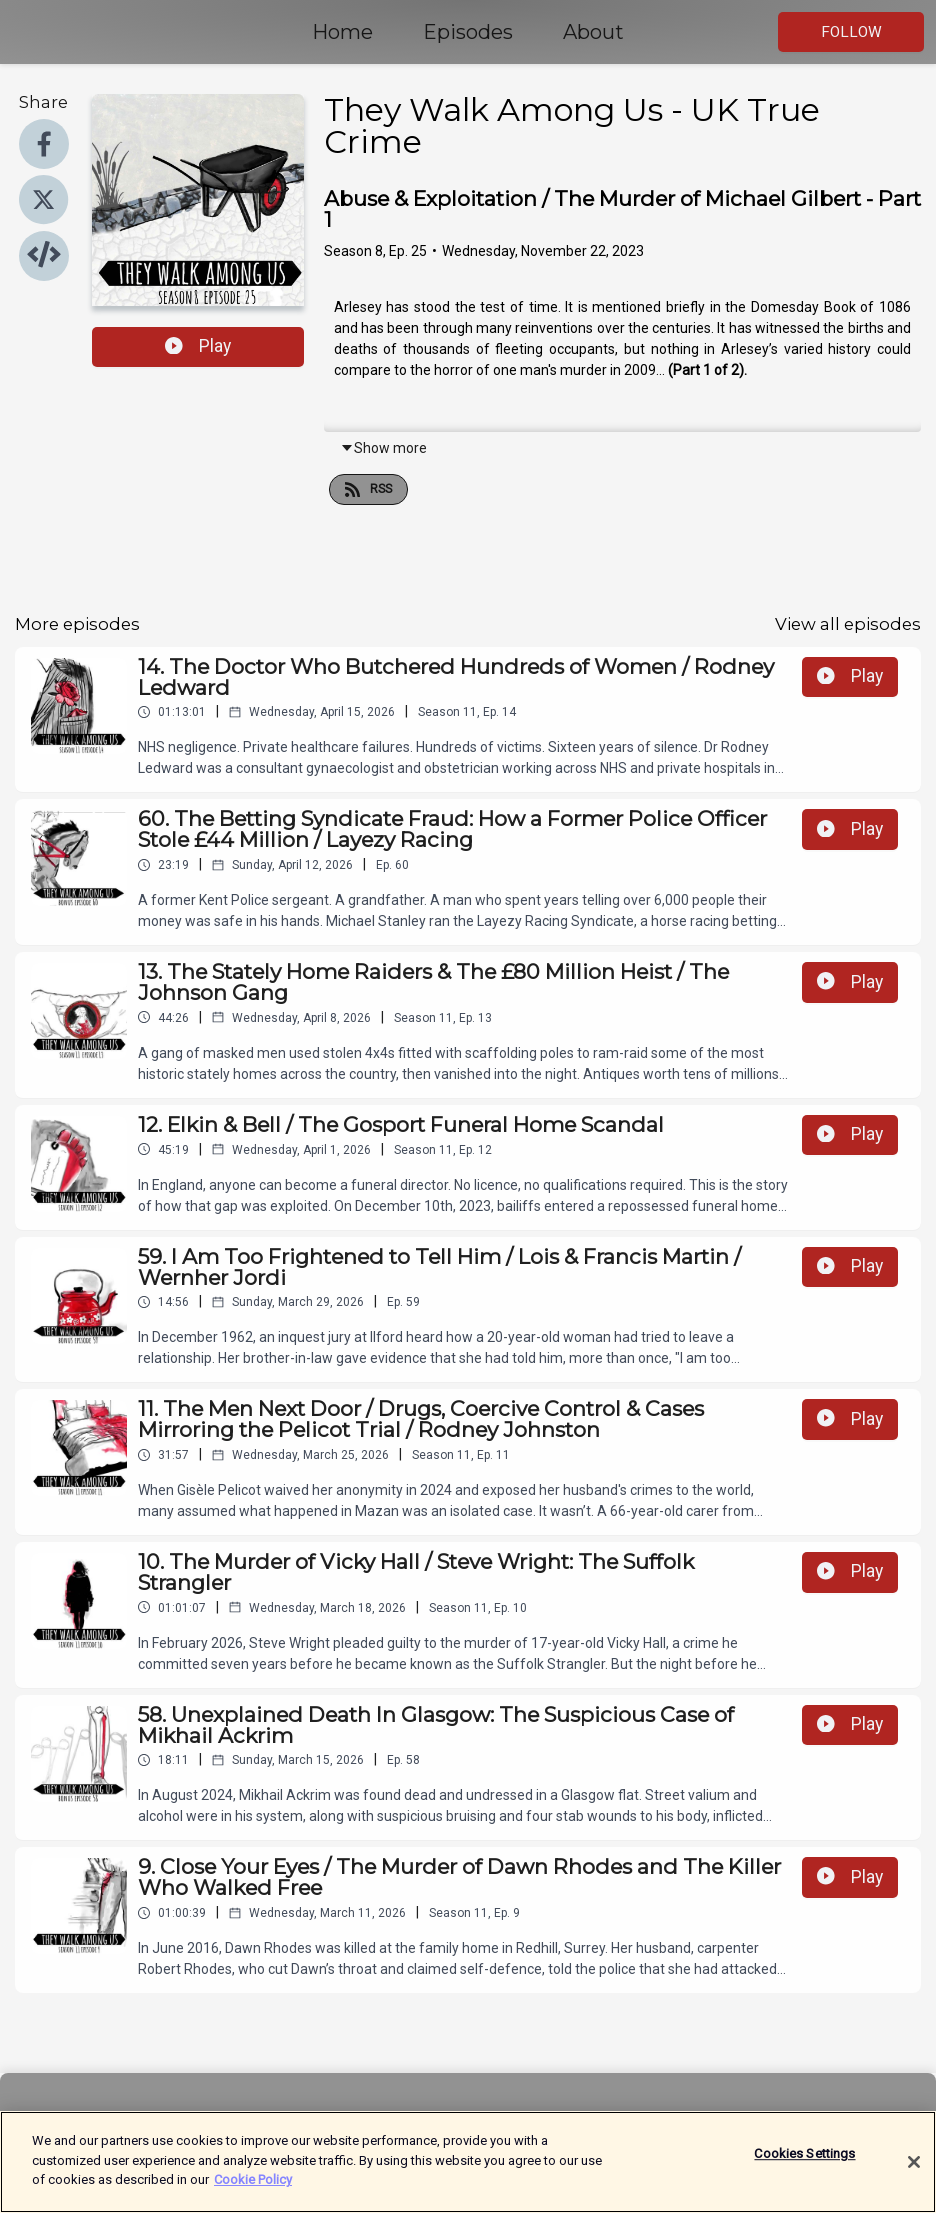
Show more (383, 448)
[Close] (914, 2187)
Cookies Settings (804, 2178)
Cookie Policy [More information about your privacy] (253, 2204)
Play (198, 346)
